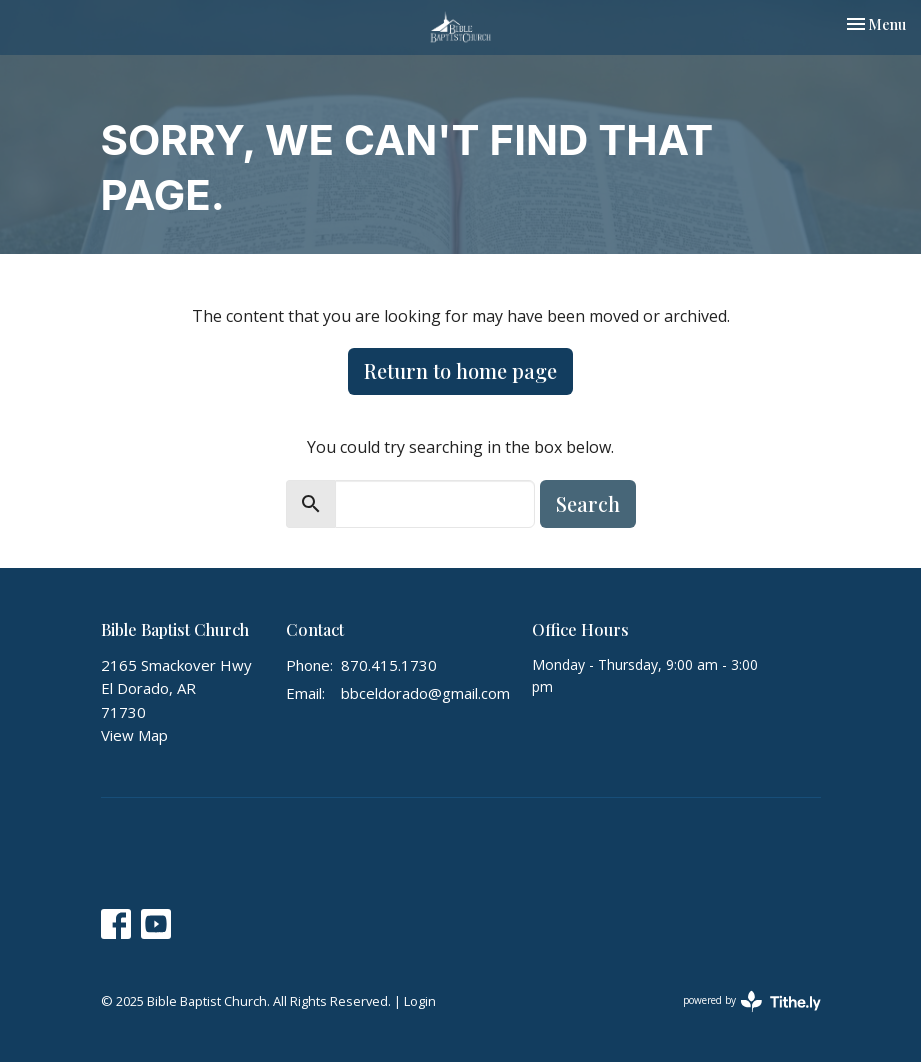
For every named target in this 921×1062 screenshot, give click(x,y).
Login (420, 1001)
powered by (752, 1001)
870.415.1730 (389, 665)
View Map (134, 735)
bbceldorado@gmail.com (425, 693)
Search (588, 503)
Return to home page (460, 370)
